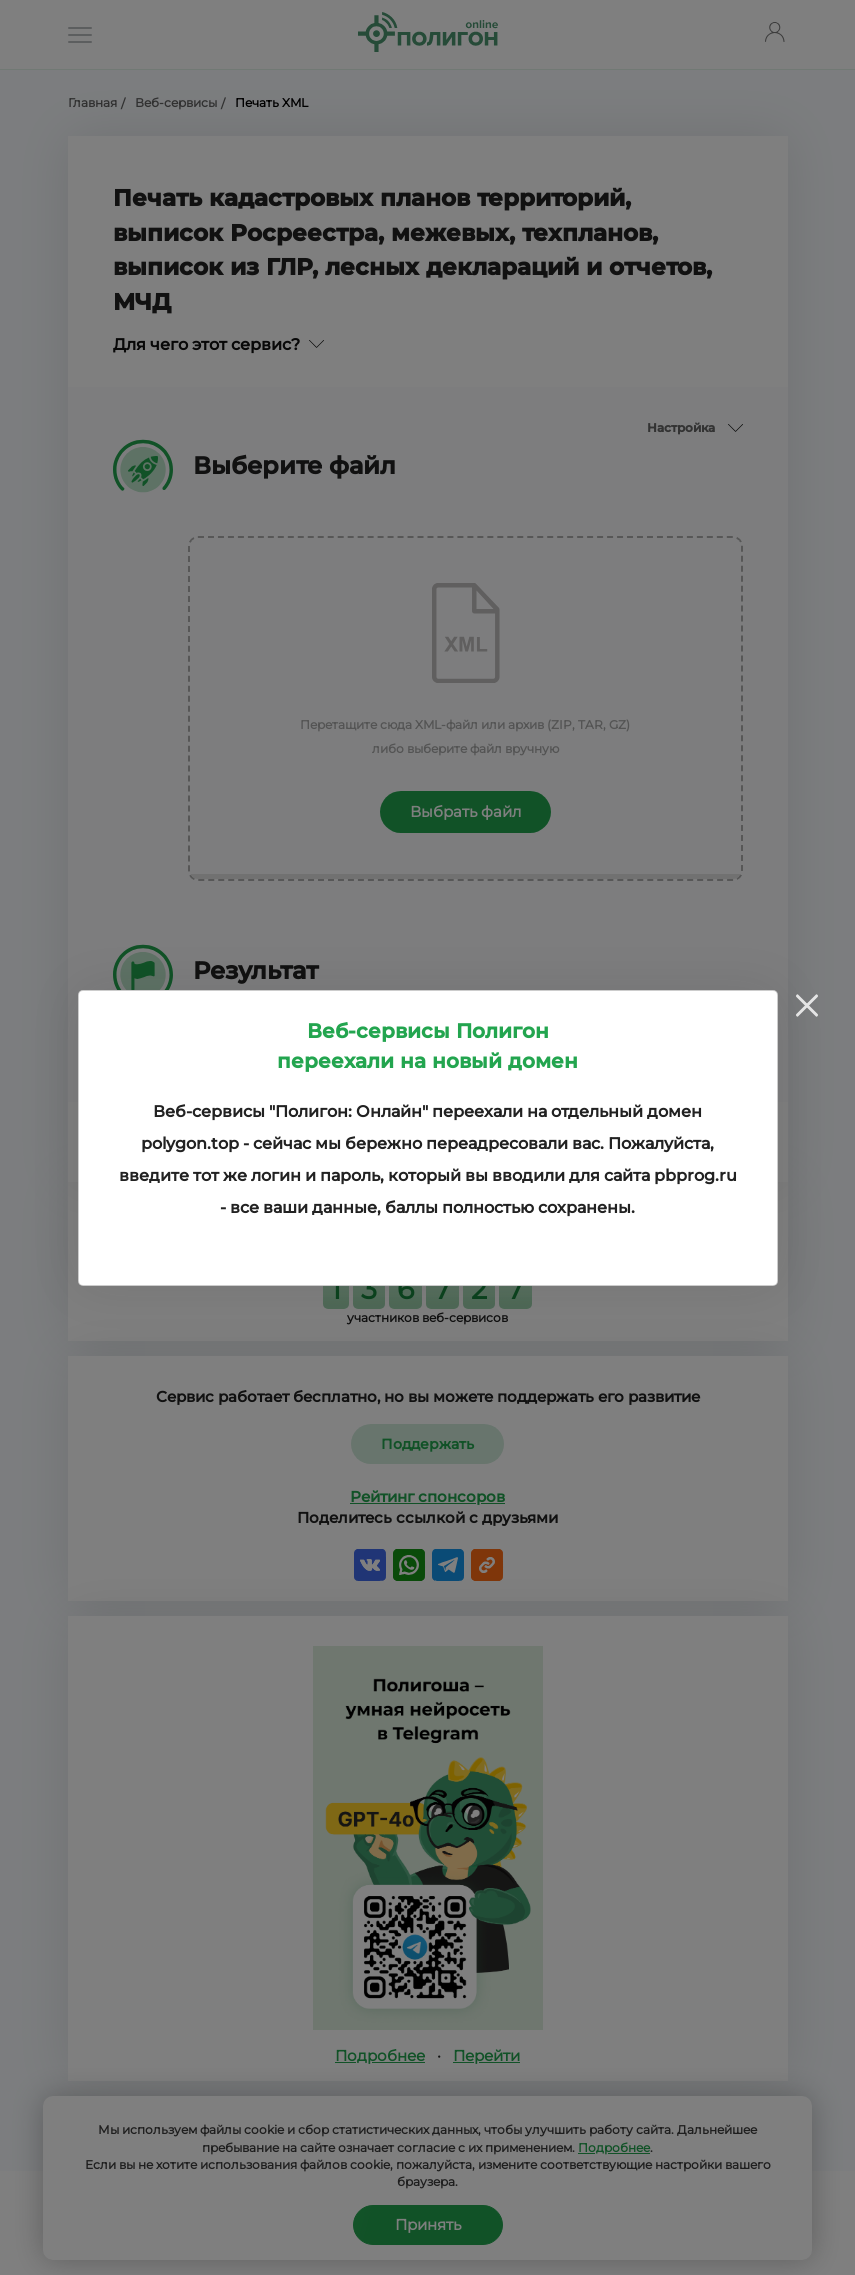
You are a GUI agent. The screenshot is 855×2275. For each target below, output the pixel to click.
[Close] (807, 1006)
